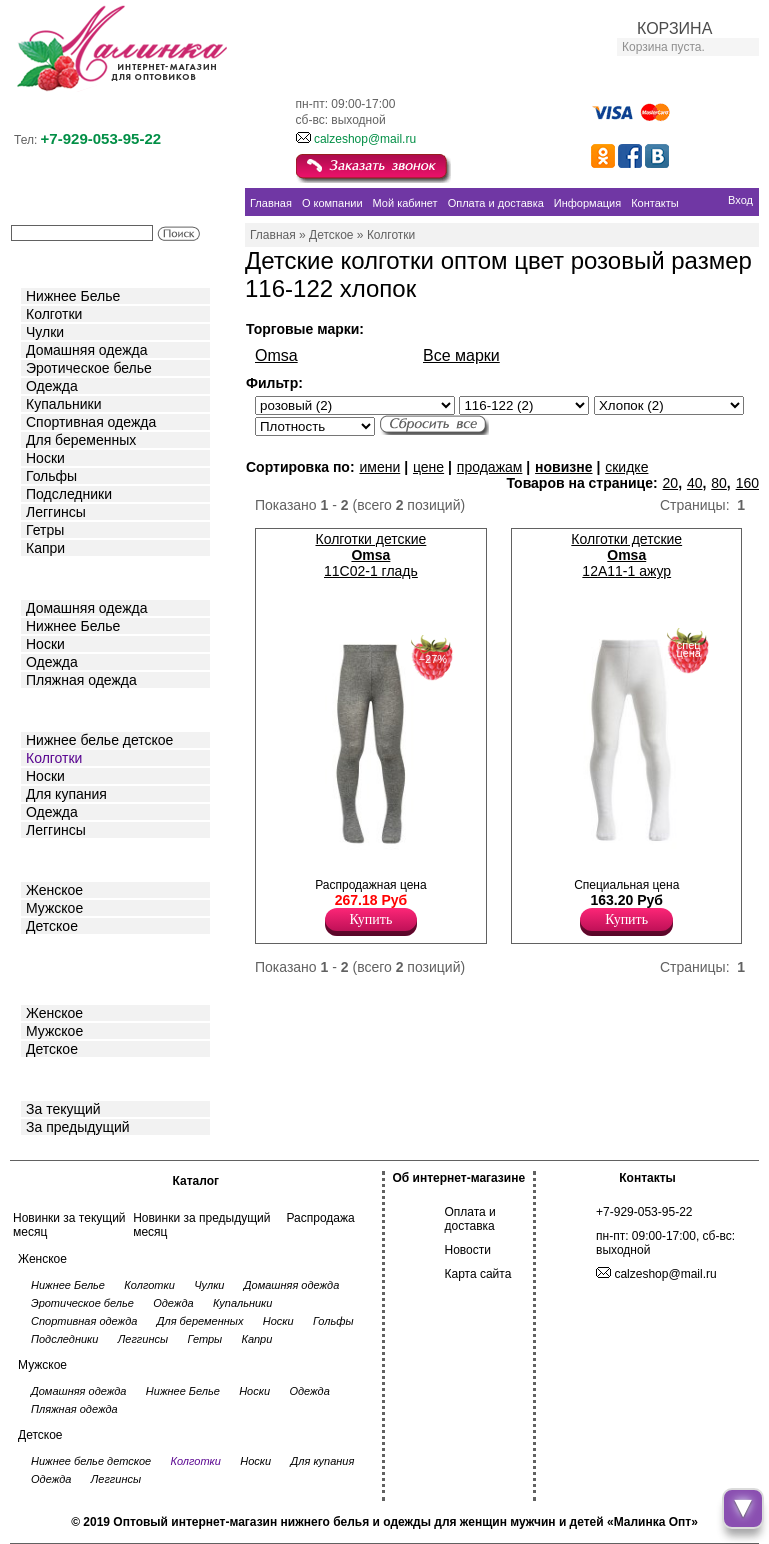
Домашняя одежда (86, 350)
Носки (45, 458)
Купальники (63, 404)
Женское (54, 890)
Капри (45, 548)
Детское (54, 708)
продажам (490, 467)
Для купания (66, 794)
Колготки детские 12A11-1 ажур (626, 555)
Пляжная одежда (81, 680)
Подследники (69, 494)
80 (719, 483)
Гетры (45, 530)
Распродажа (320, 1218)
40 (695, 483)
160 (747, 483)
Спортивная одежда (91, 422)
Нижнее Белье (73, 296)
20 (671, 483)
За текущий (63, 1109)
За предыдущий (78, 1127)
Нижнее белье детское (99, 740)
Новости (468, 1250)
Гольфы (51, 476)
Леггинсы (56, 512)
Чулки (45, 332)
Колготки (54, 314)
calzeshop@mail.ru (365, 139)
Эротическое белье (89, 368)
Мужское (54, 908)
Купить (371, 919)
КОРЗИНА (674, 28)
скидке (626, 467)
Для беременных (81, 440)
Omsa (276, 355)
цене (428, 467)
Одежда (52, 386)
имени (379, 467)
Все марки (461, 355)
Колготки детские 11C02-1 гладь (371, 555)
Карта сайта (478, 1274)
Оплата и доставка (470, 1219)
